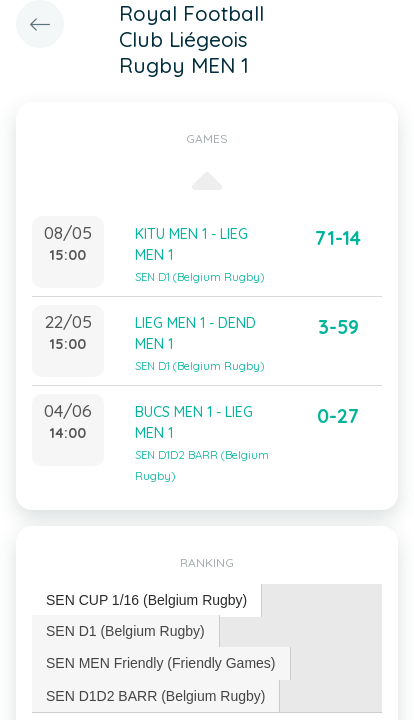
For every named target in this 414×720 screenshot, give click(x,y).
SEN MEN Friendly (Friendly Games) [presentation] (161, 663)
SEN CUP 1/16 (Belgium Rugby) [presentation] (146, 600)
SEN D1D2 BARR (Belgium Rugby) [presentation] (155, 696)
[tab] (147, 600)
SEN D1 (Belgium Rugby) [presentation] (125, 631)
